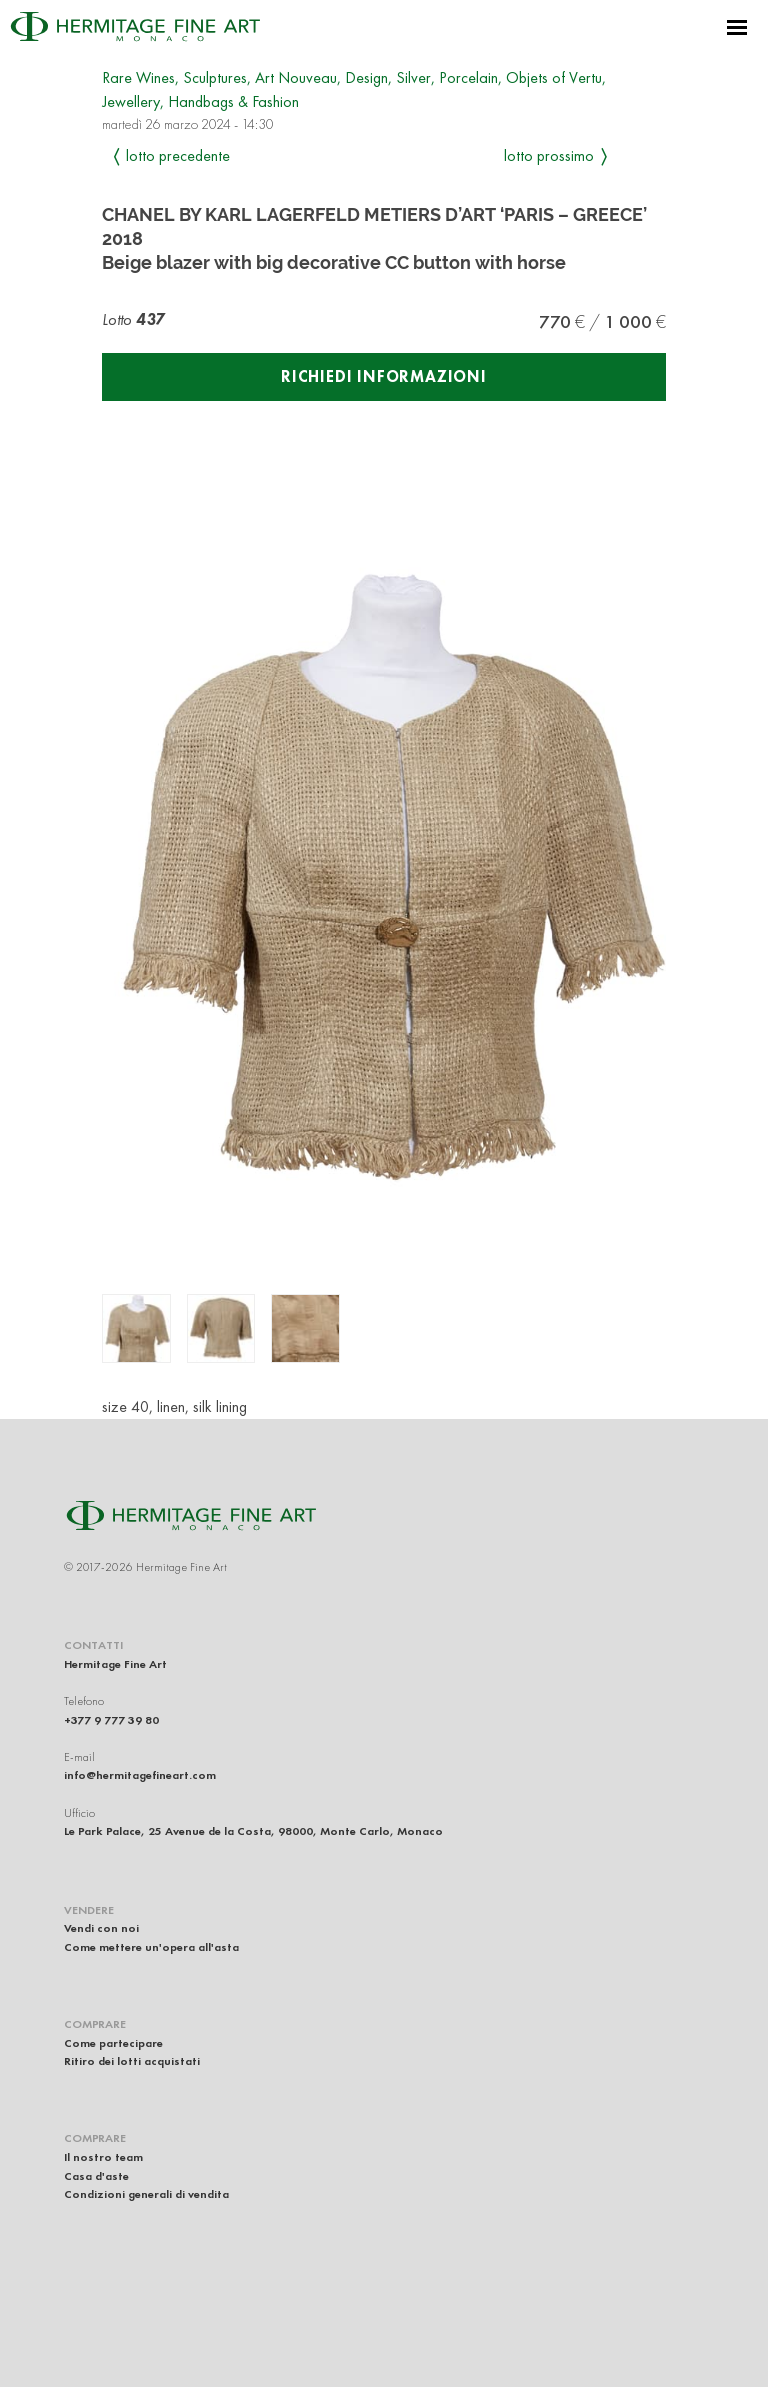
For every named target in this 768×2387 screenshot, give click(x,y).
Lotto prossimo (549, 155)
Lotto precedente (178, 155)
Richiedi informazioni (384, 376)
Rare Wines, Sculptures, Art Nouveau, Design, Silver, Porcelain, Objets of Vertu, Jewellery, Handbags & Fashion (354, 89)
